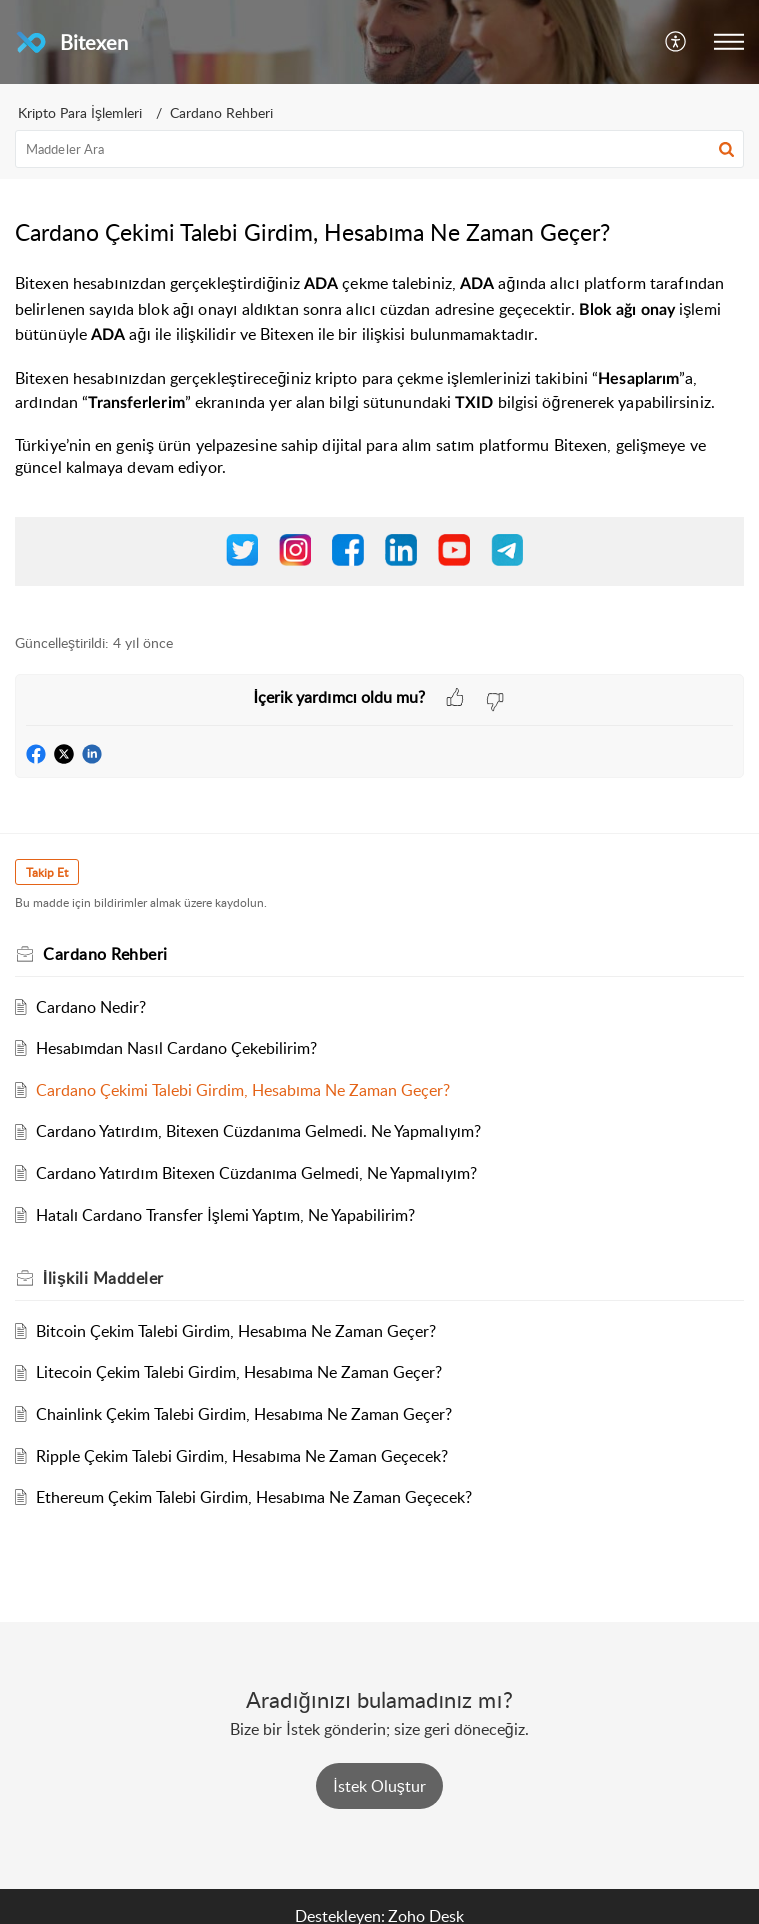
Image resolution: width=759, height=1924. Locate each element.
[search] (379, 149)
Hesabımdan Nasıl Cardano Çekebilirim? (176, 1048)
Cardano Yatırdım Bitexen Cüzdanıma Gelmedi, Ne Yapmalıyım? (256, 1173)
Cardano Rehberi (221, 112)
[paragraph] (379, 441)
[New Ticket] (379, 1786)
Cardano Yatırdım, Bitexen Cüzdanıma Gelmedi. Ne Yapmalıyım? (258, 1131)
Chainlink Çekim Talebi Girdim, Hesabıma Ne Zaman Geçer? (244, 1414)
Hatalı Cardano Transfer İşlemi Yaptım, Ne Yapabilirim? (225, 1215)
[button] (676, 42)
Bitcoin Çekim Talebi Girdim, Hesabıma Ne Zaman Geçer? (236, 1331)
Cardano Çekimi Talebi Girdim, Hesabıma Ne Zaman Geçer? (243, 1090)
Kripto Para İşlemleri (80, 112)
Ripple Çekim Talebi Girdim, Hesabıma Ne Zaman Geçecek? (242, 1456)
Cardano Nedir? (91, 1007)
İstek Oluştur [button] (379, 1786)
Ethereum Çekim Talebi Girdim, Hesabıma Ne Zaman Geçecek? (254, 1497)
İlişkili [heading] (103, 1278)
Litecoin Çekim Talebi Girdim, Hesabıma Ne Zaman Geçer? (239, 1372)
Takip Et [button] (47, 872)
